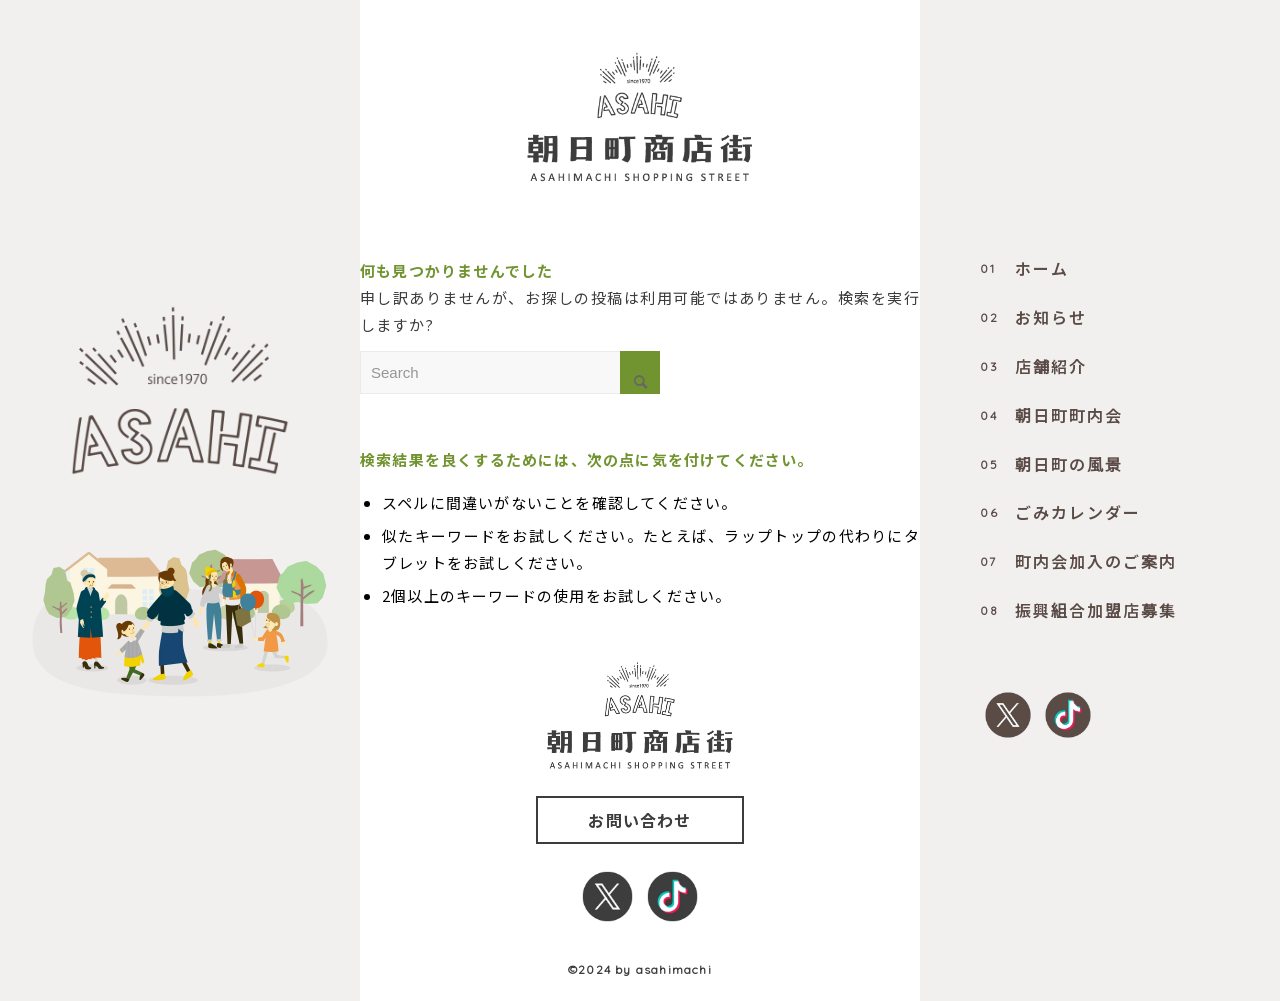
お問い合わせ (639, 820)
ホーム (1024, 268)
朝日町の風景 (1051, 464)
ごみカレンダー (1060, 512)
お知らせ (1033, 317)
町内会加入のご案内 (1078, 561)
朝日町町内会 (1051, 415)
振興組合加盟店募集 (1078, 610)
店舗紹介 (1033, 366)
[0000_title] (640, 117)
